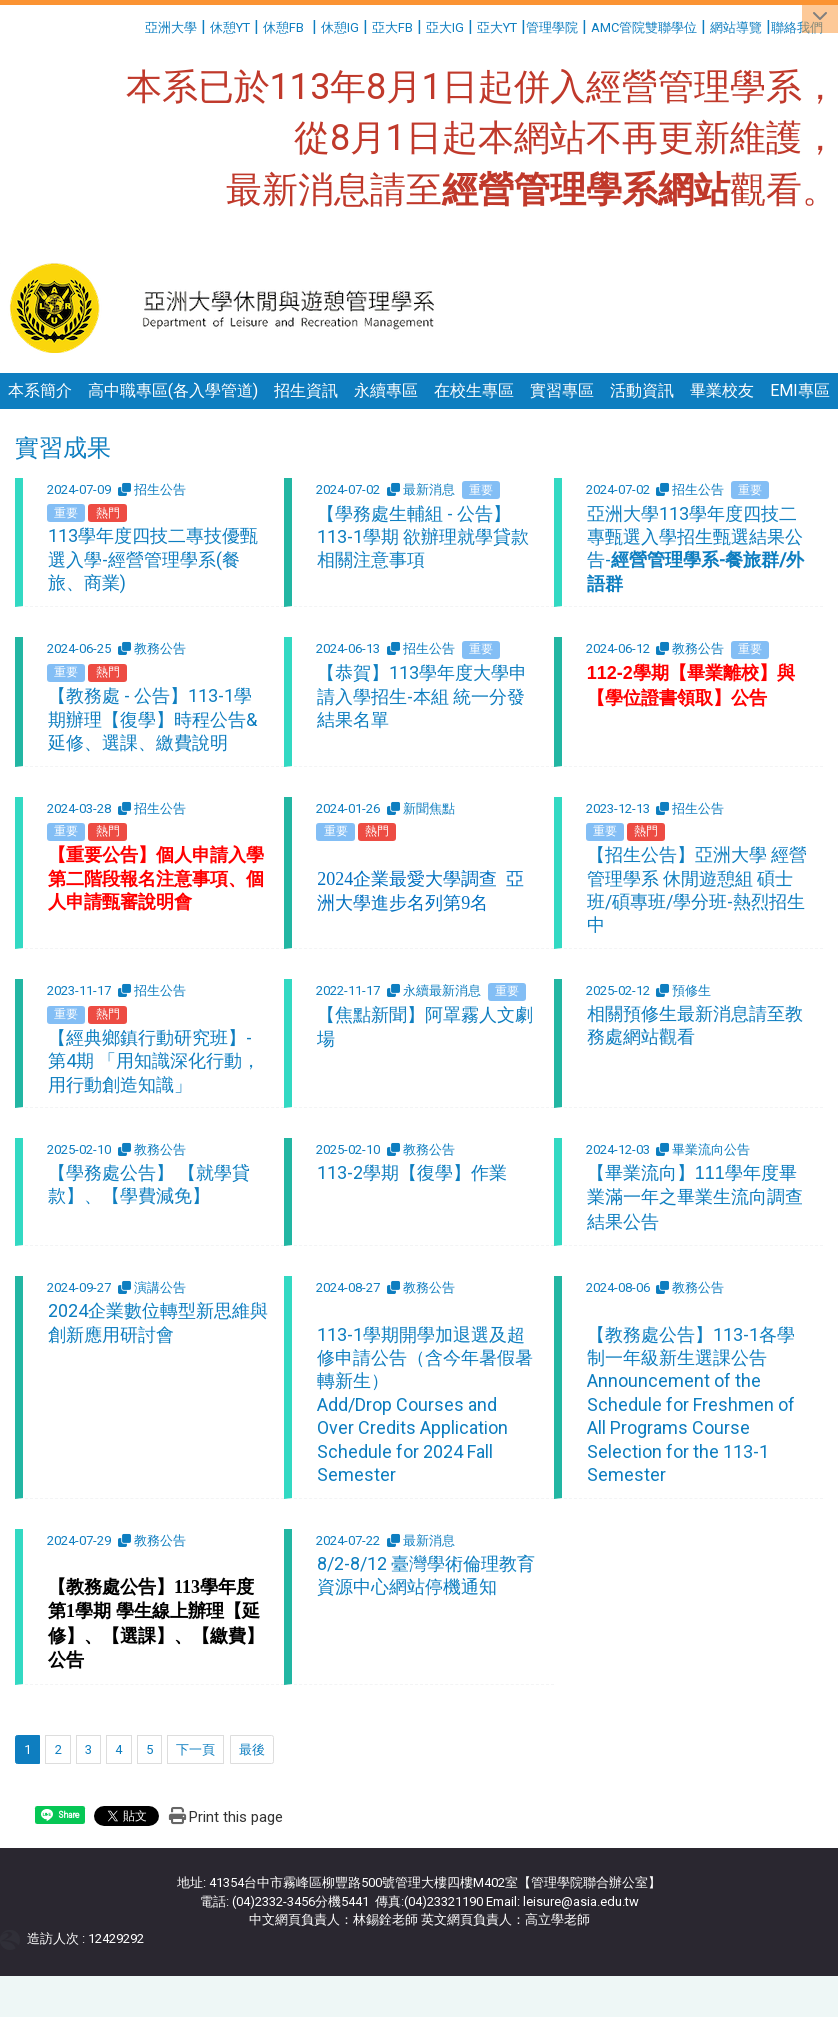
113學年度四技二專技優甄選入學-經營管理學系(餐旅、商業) (153, 559)
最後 (252, 1749)
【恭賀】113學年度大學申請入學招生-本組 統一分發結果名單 (422, 696)
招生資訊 (306, 390)
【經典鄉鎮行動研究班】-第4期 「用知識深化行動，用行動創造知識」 (154, 1061)
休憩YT (230, 27)
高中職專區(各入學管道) (173, 390)
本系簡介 (40, 390)
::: (137, 24)
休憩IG (340, 27)
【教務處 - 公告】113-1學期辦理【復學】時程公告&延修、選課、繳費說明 (152, 719)
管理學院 (552, 27)
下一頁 (195, 1749)
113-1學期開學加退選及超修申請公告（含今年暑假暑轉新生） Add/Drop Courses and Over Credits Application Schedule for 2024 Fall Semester (425, 1404)
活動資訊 (642, 390)
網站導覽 (736, 27)
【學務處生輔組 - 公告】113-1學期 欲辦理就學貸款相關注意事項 (423, 537)
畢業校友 (722, 390)
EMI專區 (800, 390)
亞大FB (392, 27)
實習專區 (562, 390)
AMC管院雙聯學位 (644, 27)
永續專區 (386, 390)
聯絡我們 (798, 27)
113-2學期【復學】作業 (412, 1172)
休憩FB (283, 27)
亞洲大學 (171, 27)
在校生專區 (474, 390)
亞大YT (497, 27)
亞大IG (445, 27)
